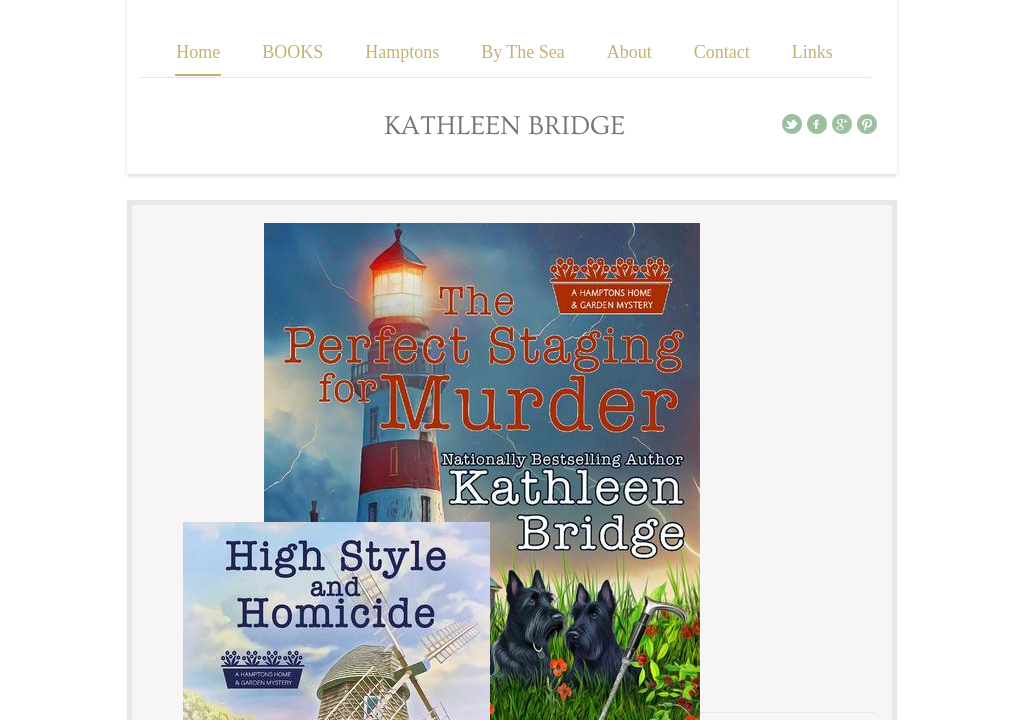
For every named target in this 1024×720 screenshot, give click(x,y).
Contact (722, 52)
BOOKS (292, 52)
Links (812, 52)
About (629, 52)
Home (198, 52)
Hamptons (402, 52)
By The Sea (523, 52)
